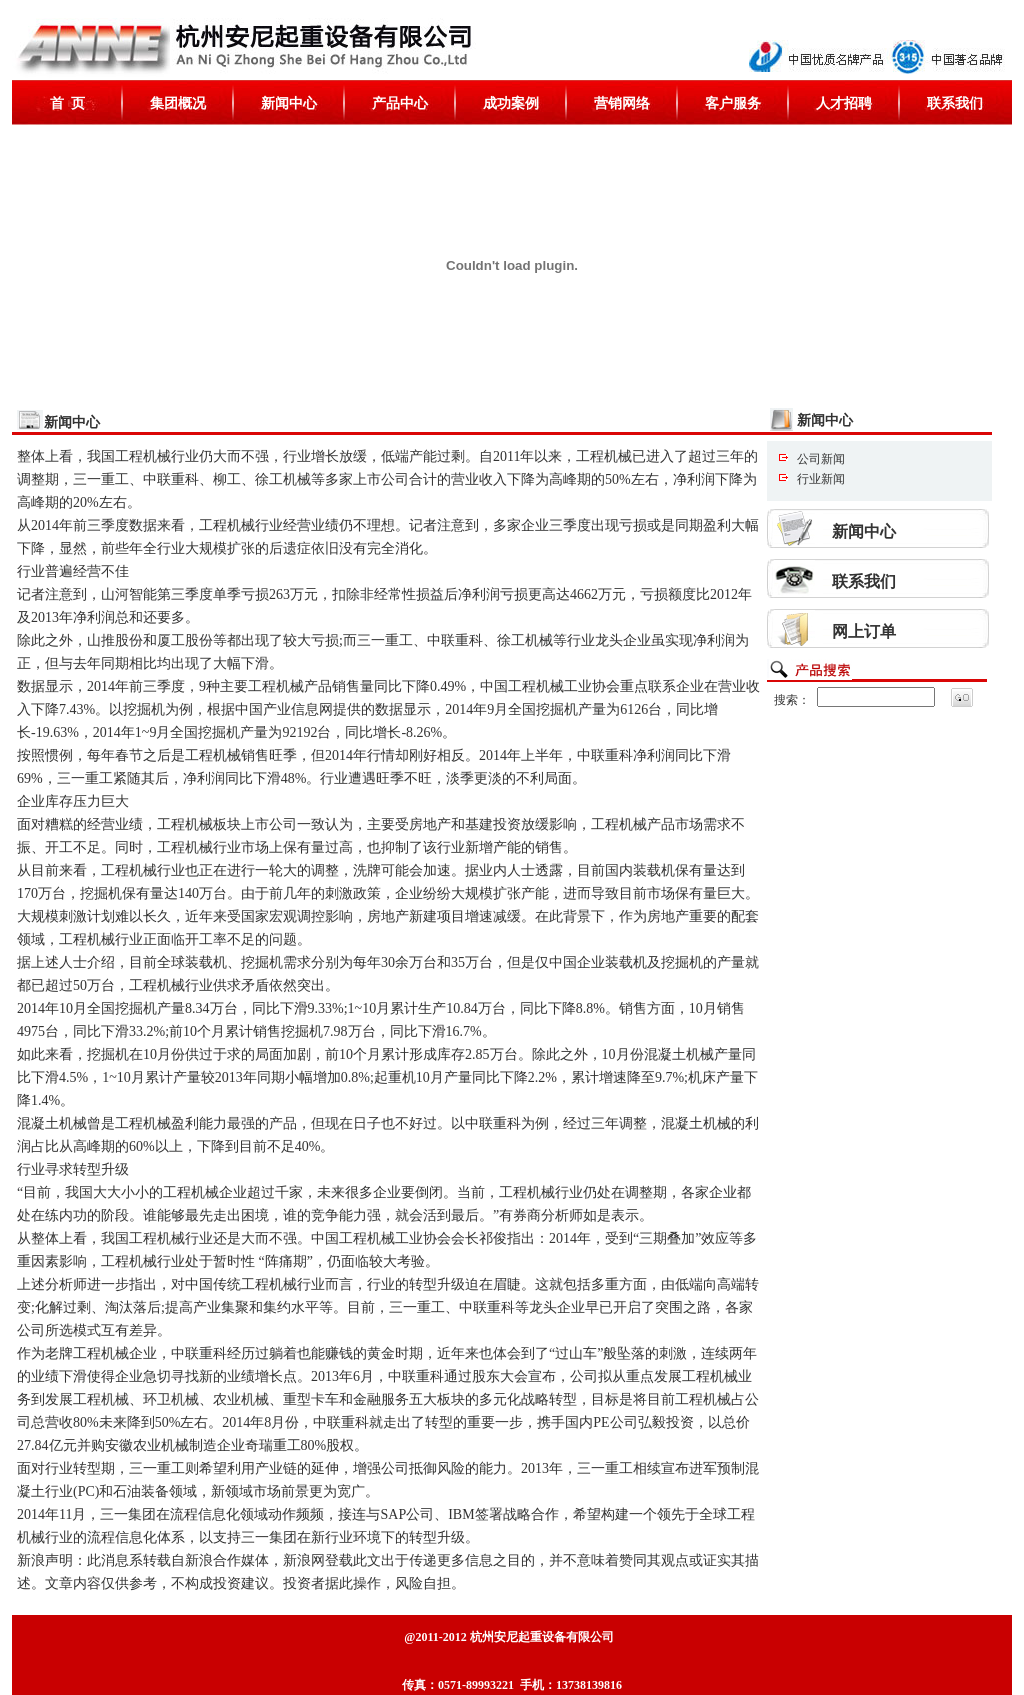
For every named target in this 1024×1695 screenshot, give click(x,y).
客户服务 (733, 103)
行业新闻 (821, 479)
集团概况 (178, 103)
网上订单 (864, 631)
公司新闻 (821, 459)
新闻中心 (289, 103)
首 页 (67, 103)
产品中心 (400, 103)
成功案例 (511, 103)
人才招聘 (844, 103)
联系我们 (955, 103)
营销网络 (622, 103)
